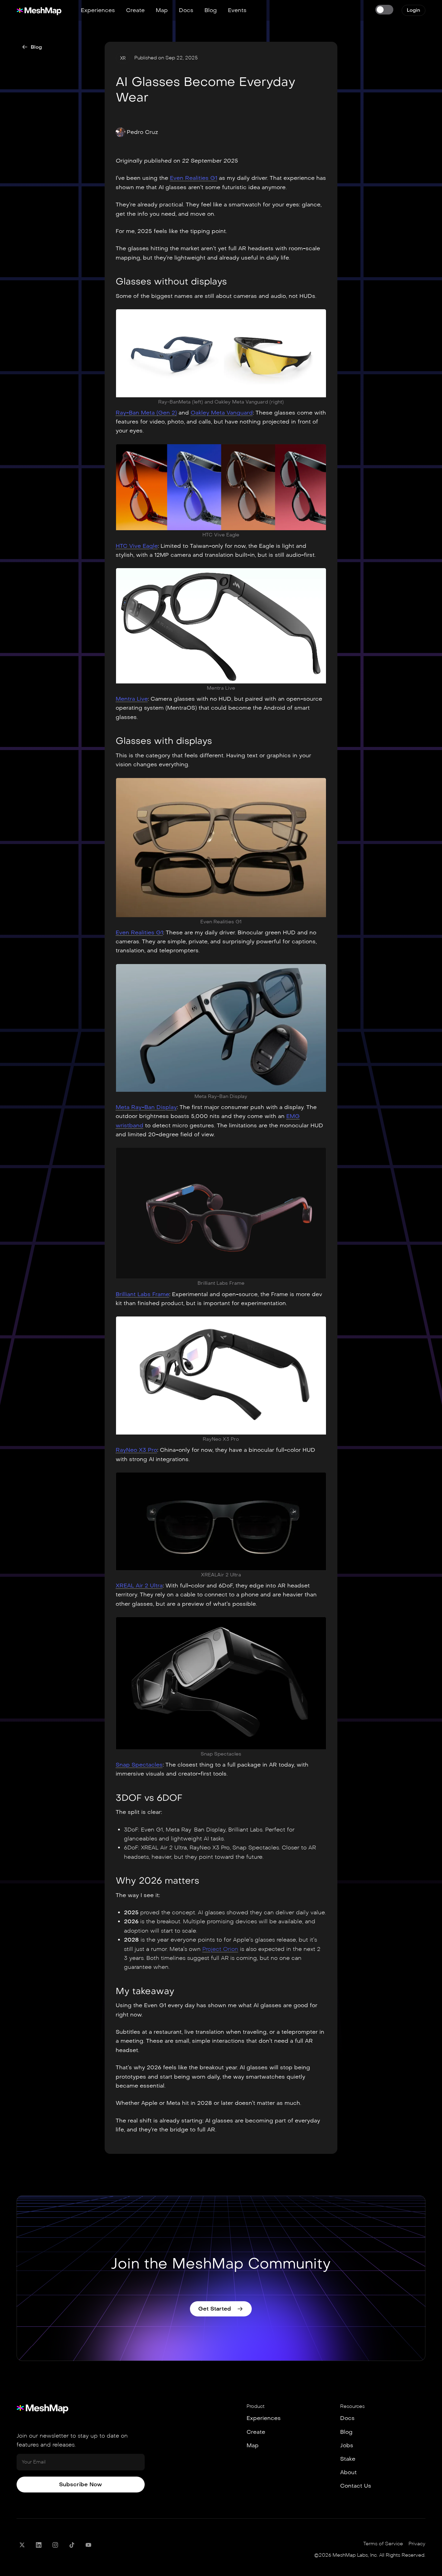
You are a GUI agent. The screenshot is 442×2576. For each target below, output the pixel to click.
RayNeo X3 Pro (136, 1450)
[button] (137, 132)
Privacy (417, 2544)
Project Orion (220, 1949)
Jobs (346, 2445)
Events (237, 10)
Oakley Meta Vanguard (222, 412)
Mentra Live (132, 699)
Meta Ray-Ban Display (146, 1107)
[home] (39, 10)
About (348, 2472)
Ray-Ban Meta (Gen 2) (146, 412)
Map (162, 10)
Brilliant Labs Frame (142, 1294)
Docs (186, 10)
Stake (347, 2459)
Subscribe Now (80, 2484)
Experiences (98, 10)
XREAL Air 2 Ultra (139, 1585)
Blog (210, 10)
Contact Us (355, 2485)
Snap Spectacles (139, 1764)
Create (135, 10)
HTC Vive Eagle (137, 546)
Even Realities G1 (193, 178)
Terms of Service (383, 2544)
